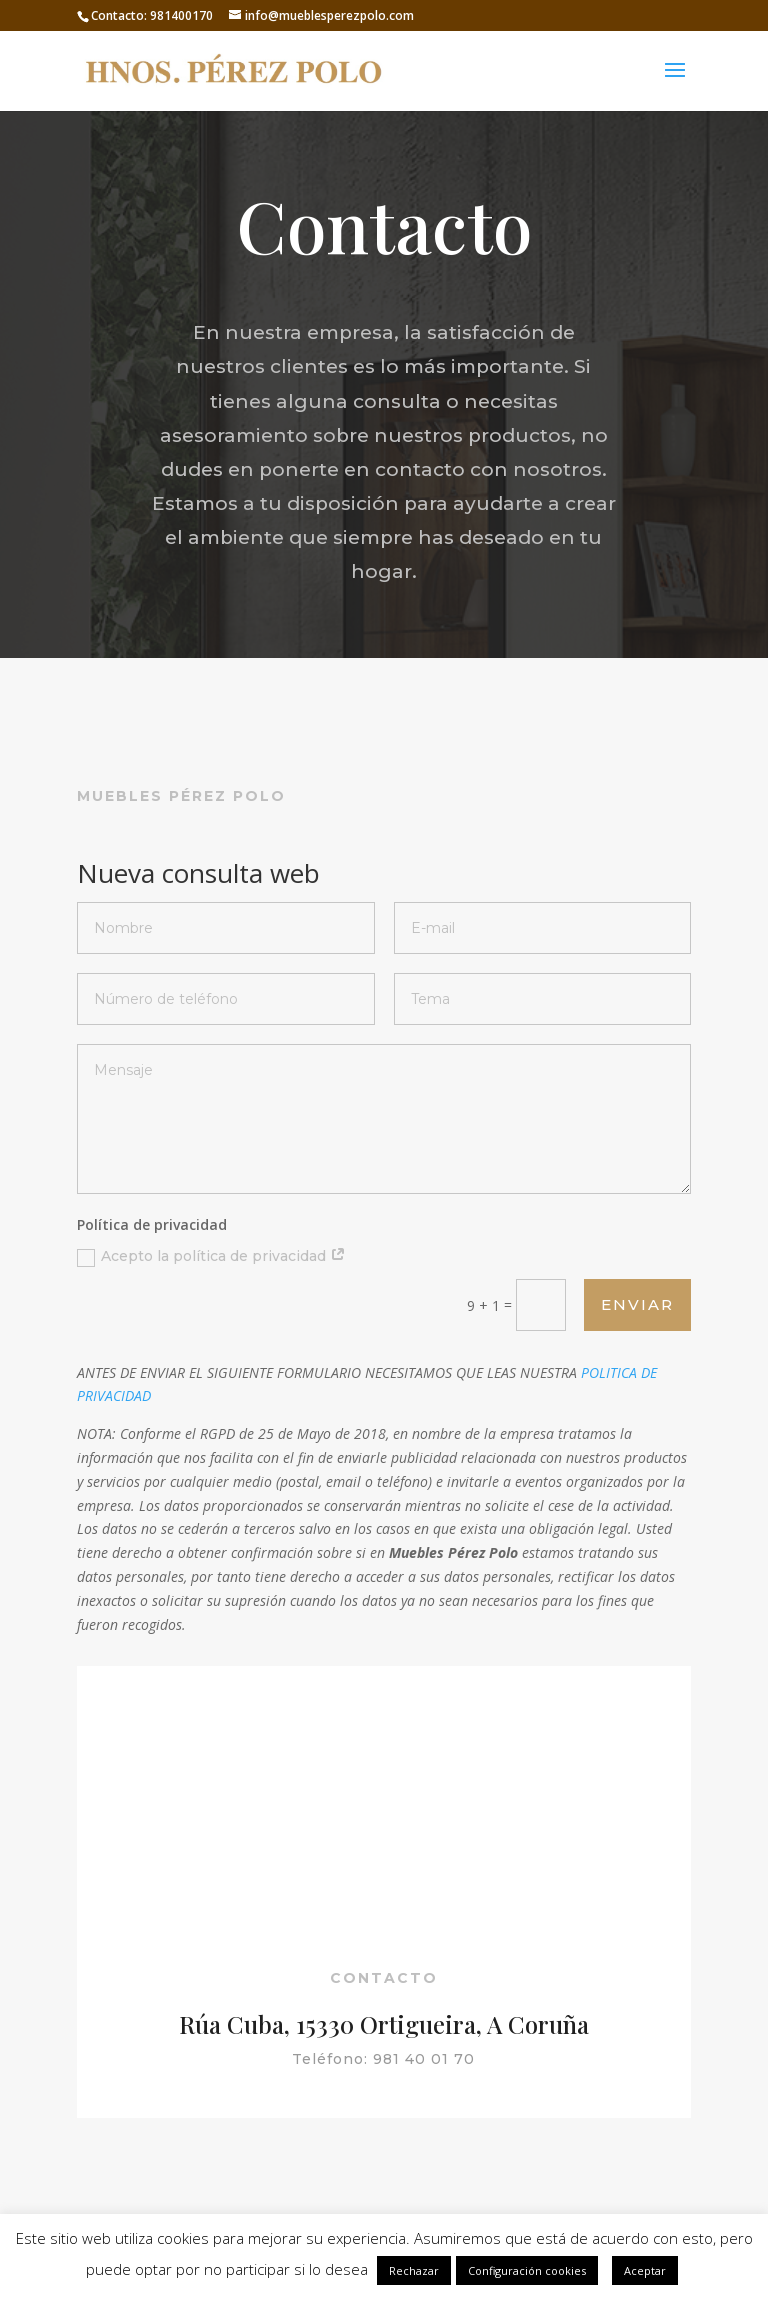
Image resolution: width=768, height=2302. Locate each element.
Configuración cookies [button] (527, 2270)
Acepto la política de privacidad (211, 1256)
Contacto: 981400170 (152, 15)
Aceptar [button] (645, 2270)
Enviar (637, 1304)
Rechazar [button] (414, 2270)
